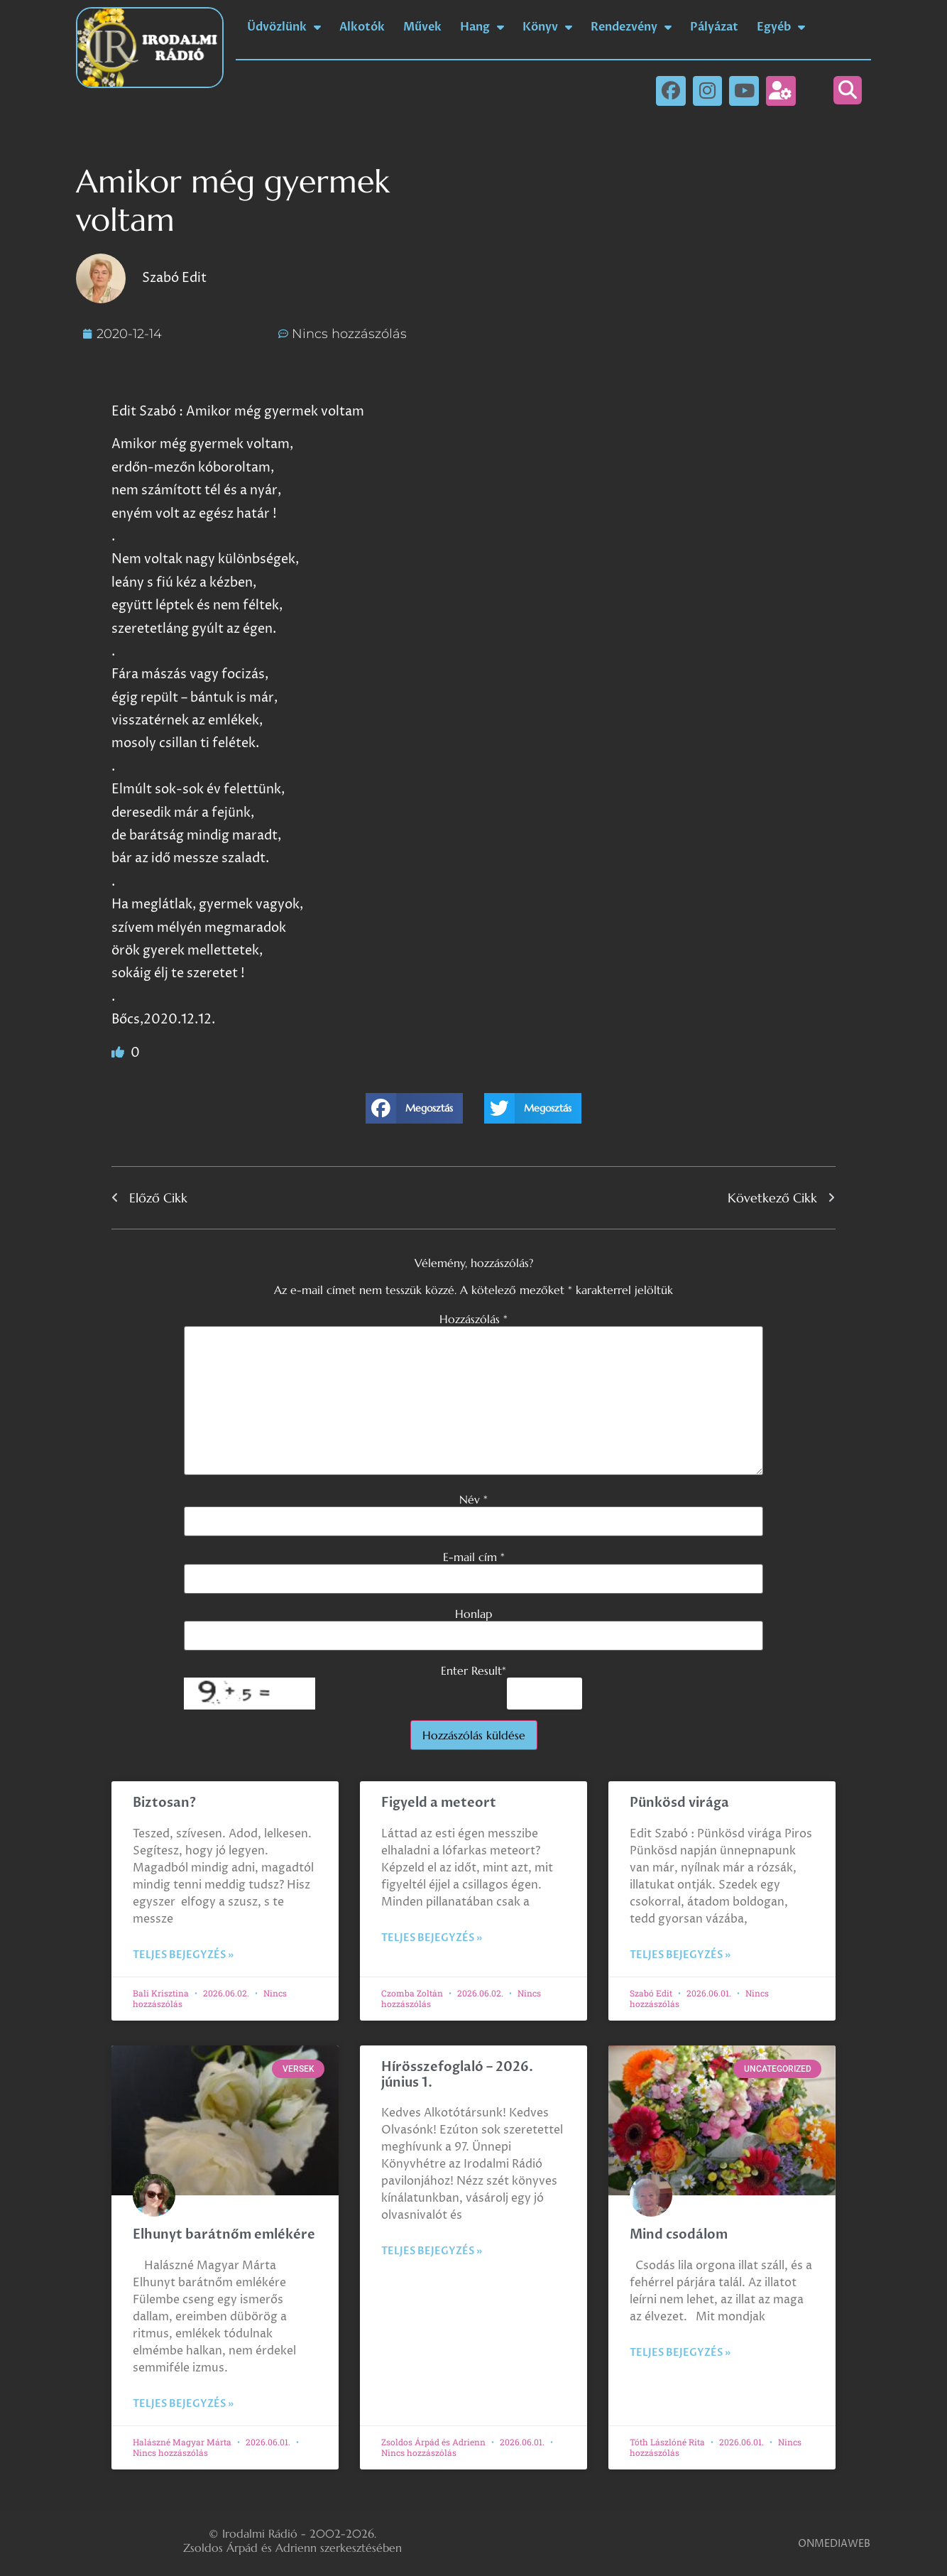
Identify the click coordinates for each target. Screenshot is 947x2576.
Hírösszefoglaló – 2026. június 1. (457, 2075)
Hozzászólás (473, 1319)
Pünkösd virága (679, 1803)
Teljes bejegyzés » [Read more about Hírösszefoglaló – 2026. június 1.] (431, 2251)
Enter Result (473, 1670)
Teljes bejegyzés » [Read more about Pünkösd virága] (680, 1955)
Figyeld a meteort (438, 1803)
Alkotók (362, 27)
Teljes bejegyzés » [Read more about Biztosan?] (183, 1955)
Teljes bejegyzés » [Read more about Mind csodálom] (680, 2352)
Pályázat (714, 27)
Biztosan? (164, 1803)
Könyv (547, 27)
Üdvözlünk (284, 27)
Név (473, 1499)
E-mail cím (474, 1557)
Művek (422, 27)
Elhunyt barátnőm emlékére (224, 2235)
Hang (482, 27)
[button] (847, 90)
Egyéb (781, 27)
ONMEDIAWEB (834, 2543)
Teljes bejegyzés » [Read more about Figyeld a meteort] (431, 1938)
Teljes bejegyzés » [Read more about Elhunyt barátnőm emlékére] (183, 2404)
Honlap (473, 1613)
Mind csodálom (679, 2235)
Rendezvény (631, 27)
